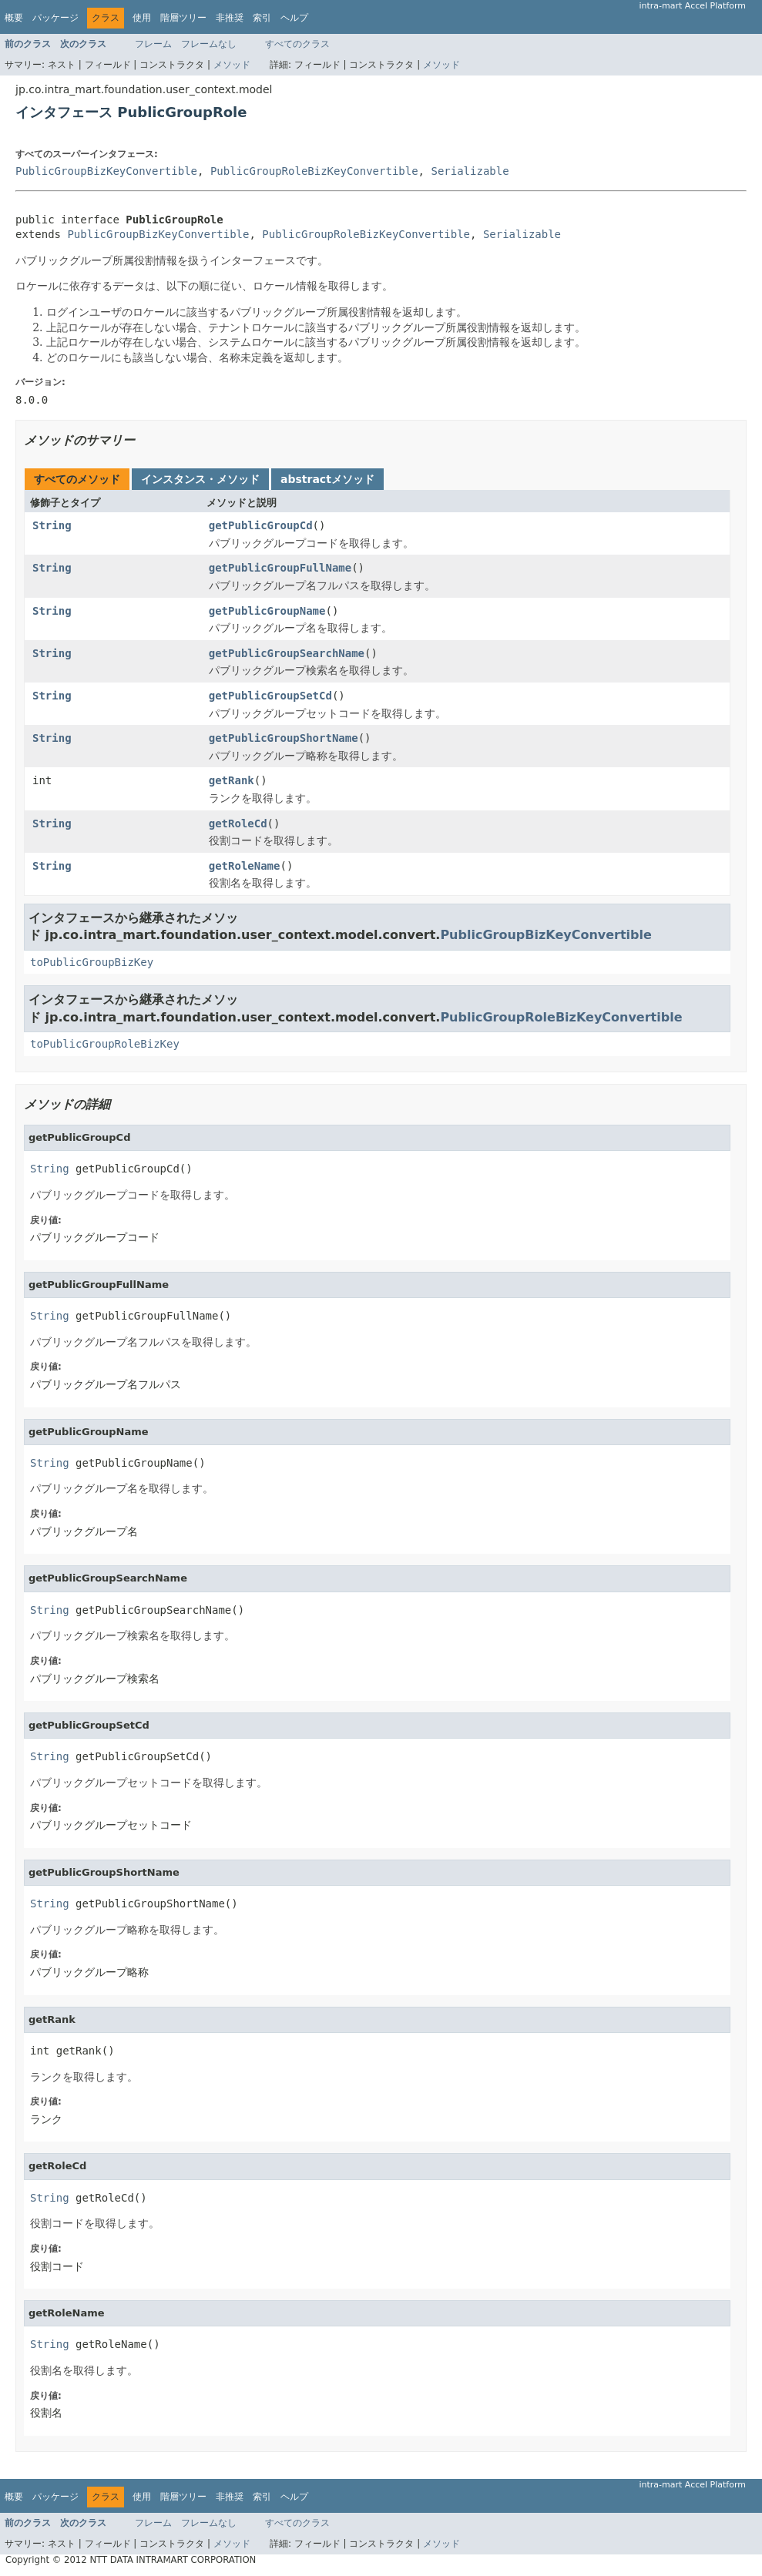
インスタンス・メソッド (200, 479)
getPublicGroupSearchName (286, 653)
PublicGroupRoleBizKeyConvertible (314, 171)
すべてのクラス (297, 44)
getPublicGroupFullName (280, 568)
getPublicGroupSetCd (270, 695)
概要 (14, 17)
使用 (142, 17)
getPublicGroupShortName (283, 738)
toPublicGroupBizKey (91, 962)
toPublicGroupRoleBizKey (105, 1044)
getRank (231, 780)
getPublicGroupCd (261, 525)
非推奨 (229, 17)
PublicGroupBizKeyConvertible (106, 171)
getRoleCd (238, 823)
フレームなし (209, 44)
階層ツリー (183, 17)
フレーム (153, 44)
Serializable (470, 171)
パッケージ (55, 17)
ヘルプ (294, 17)
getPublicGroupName (267, 611)
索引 (262, 17)
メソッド (231, 64)
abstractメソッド (327, 479)
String (52, 525)
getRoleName (244, 866)
